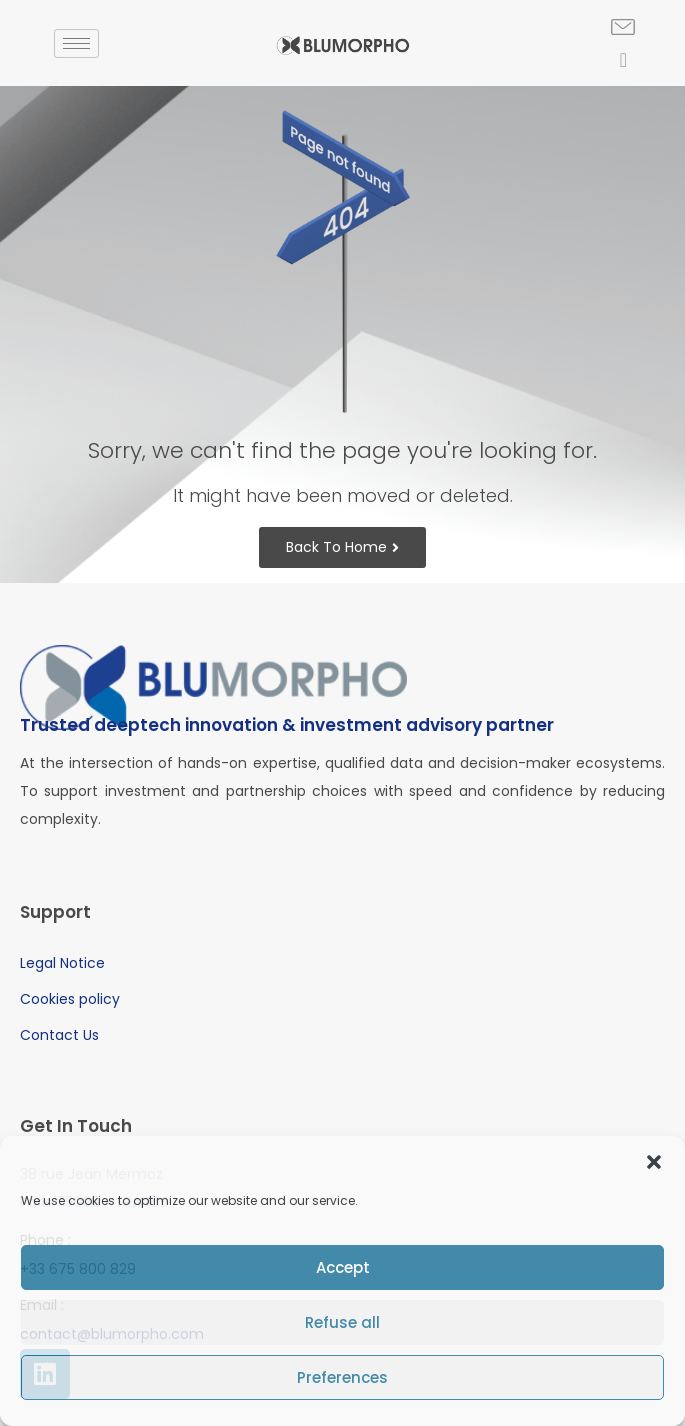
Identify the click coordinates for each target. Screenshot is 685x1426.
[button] (654, 1162)
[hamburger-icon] (76, 43)
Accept (343, 1267)
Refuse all (342, 1322)
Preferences (342, 1377)
